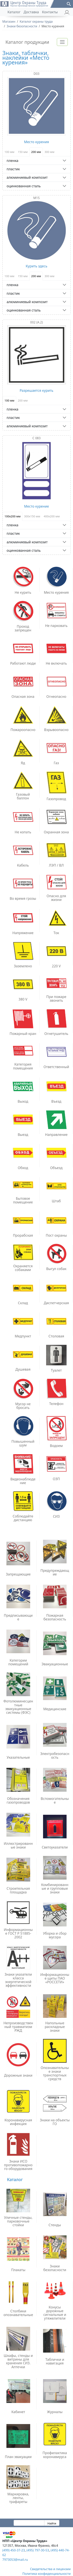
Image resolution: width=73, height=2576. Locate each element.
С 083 (37, 438)
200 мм (36, 152)
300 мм (50, 152)
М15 (36, 198)
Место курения (36, 141)
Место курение (36, 506)
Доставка (31, 12)
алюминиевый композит (27, 177)
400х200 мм (52, 516)
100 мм (9, 152)
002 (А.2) (36, 322)
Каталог (13, 12)
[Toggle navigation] (62, 42)
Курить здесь (36, 266)
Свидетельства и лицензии (50, 2569)
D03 (37, 73)
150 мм (23, 152)
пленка (12, 160)
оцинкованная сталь (24, 186)
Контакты (50, 12)
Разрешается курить (36, 390)
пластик (13, 169)
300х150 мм (32, 516)
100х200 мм (12, 516)
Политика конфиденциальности (46, 2574)
